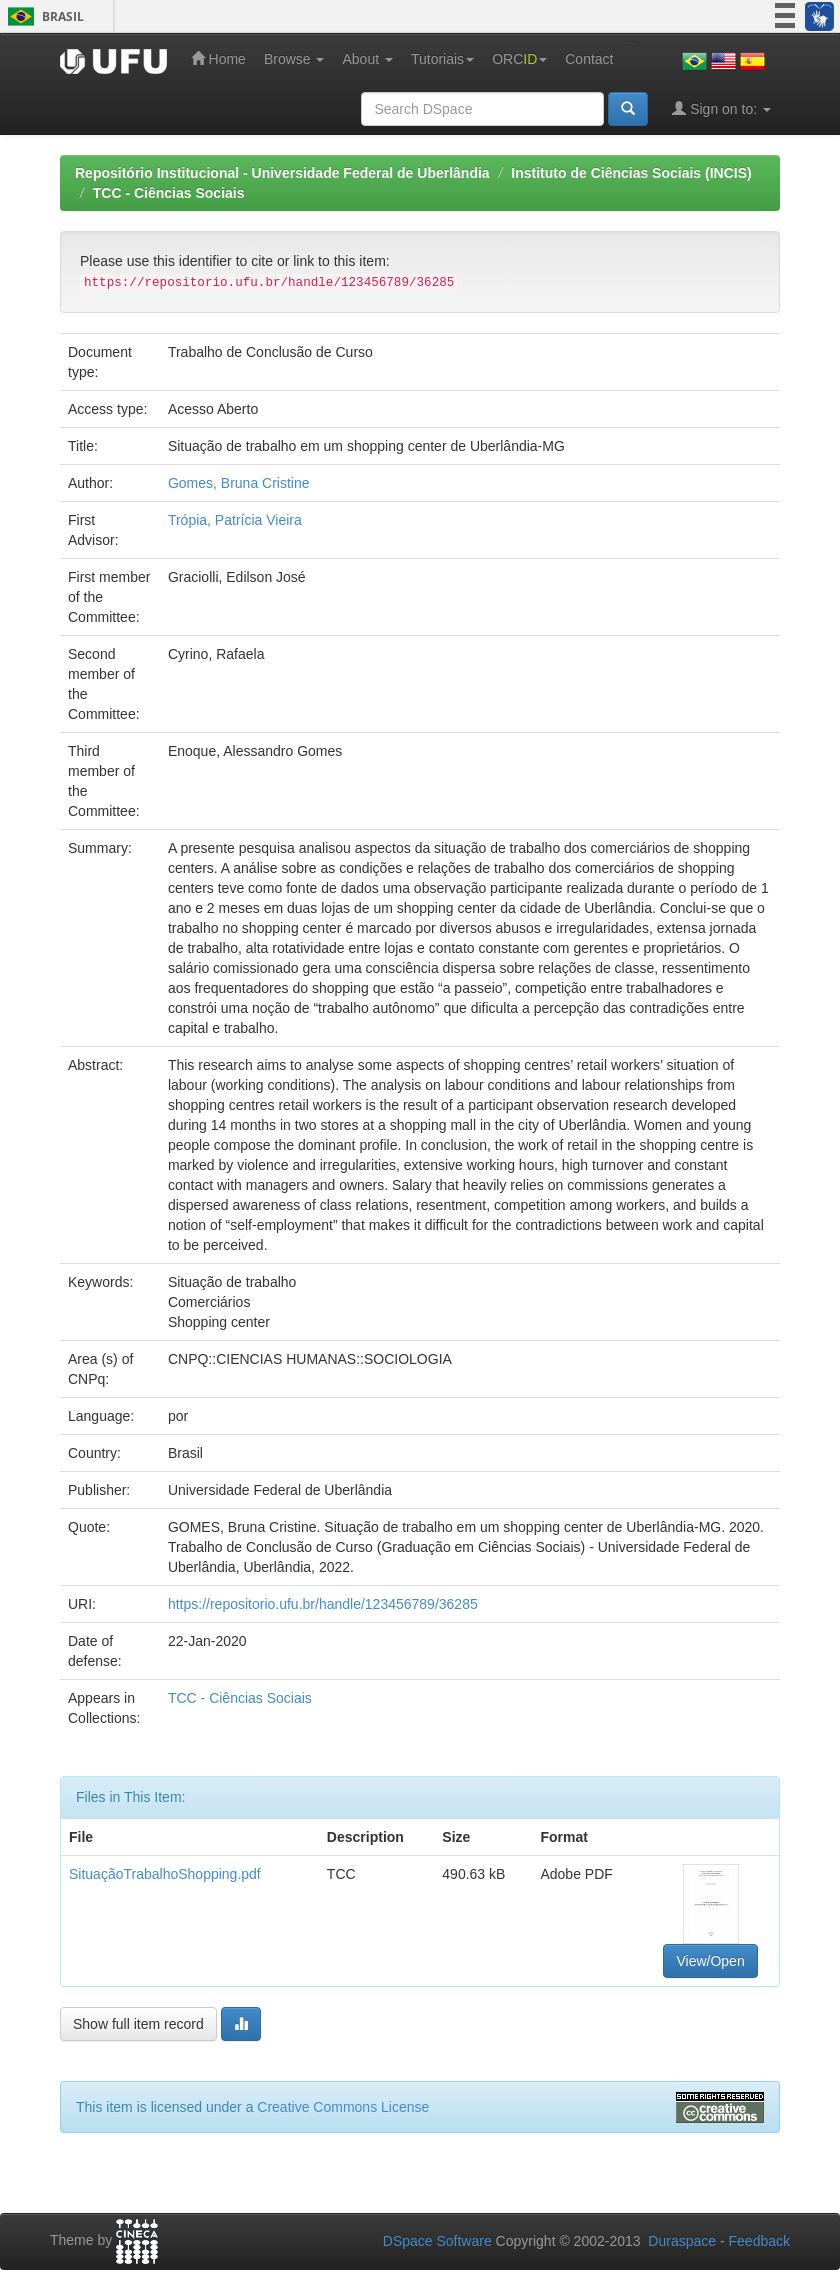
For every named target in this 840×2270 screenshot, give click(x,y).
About (367, 59)
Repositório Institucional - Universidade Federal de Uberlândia (282, 173)
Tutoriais (442, 59)
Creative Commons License (343, 2107)
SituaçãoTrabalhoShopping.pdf (165, 1874)
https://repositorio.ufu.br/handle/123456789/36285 (323, 1604)
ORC (519, 59)
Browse (294, 59)
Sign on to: (721, 108)
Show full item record (138, 2024)
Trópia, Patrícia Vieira (235, 520)
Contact (589, 59)
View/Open (710, 1961)
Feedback (759, 2241)
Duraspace (682, 2241)
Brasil (42, 16)
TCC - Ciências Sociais (169, 193)
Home (218, 58)
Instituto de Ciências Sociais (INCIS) (631, 173)
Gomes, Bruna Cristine (239, 483)
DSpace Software (437, 2241)
